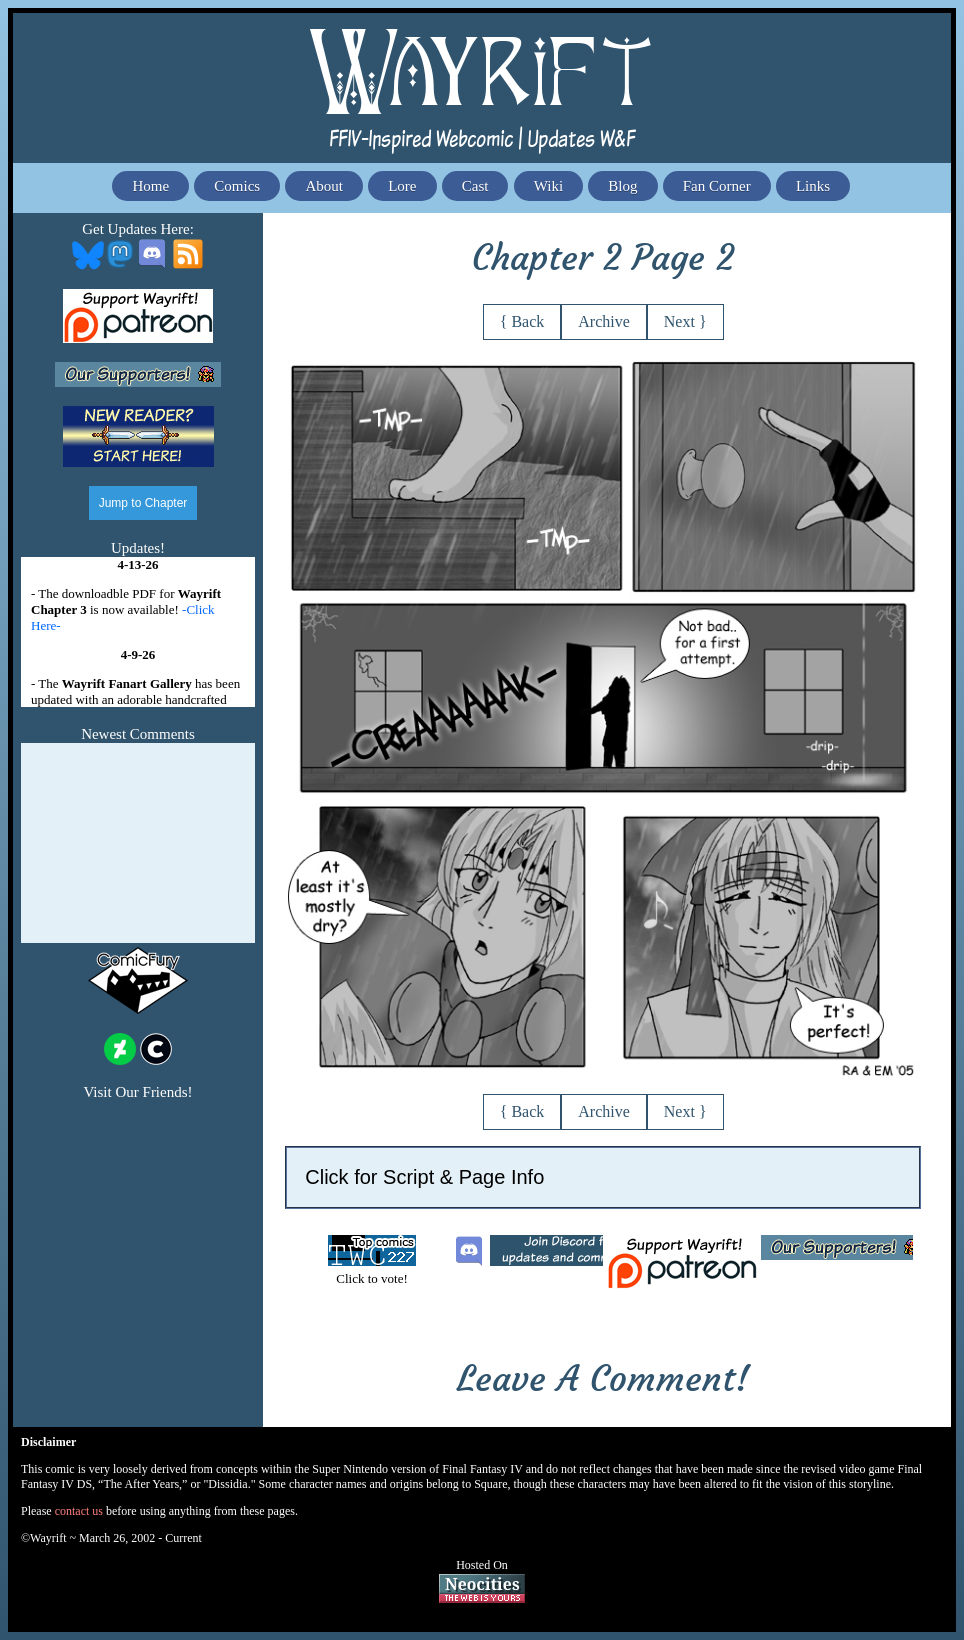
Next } (685, 321)
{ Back (522, 321)
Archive (604, 321)
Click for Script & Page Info (424, 1177)
